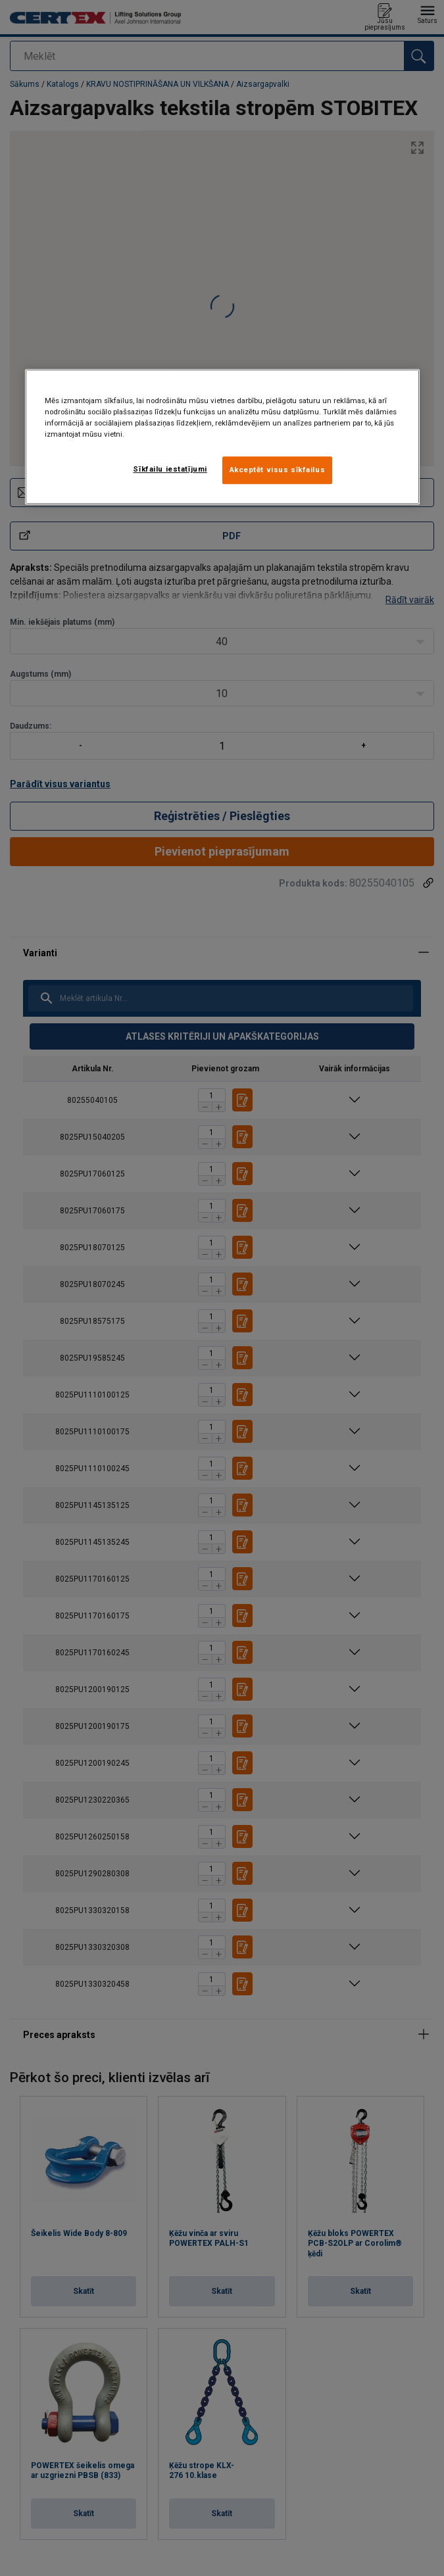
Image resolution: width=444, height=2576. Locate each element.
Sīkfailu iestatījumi (170, 469)
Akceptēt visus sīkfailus (278, 469)
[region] (222, 436)
